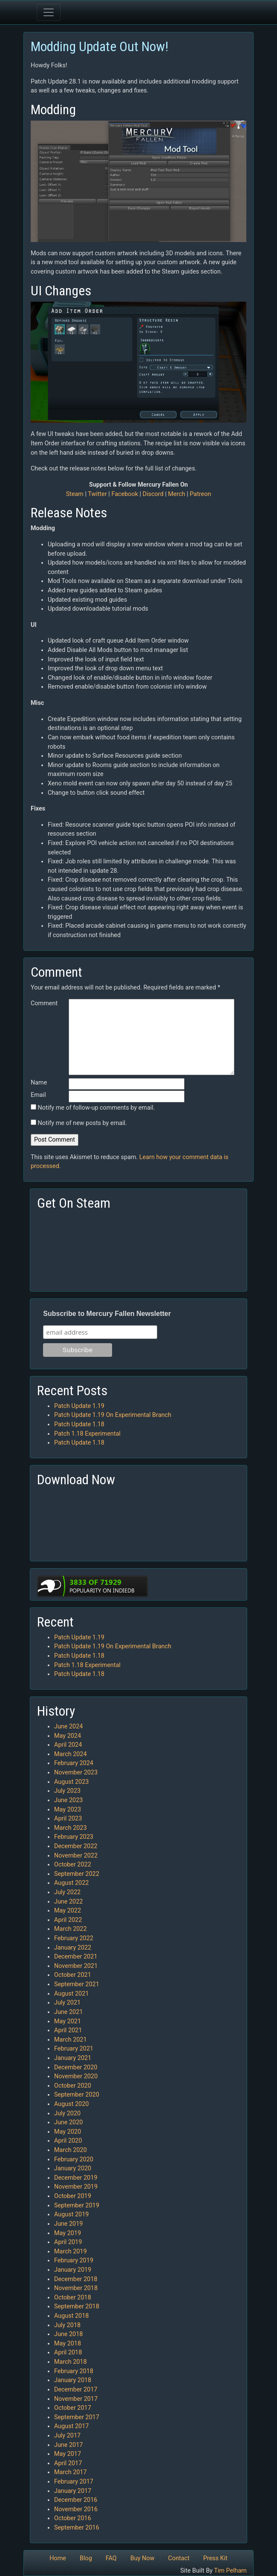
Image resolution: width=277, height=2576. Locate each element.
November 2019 (76, 2186)
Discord (153, 494)
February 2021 (73, 2048)
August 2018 (71, 2315)
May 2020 (67, 2131)
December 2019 (75, 2177)
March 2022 (70, 1929)
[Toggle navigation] (49, 12)
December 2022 (75, 1846)
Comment (44, 1003)
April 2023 (68, 1818)
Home (57, 2558)
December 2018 (75, 2279)
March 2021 (70, 2039)
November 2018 (76, 2288)
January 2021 (72, 2058)
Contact (178, 2558)
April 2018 (68, 2352)
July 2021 (67, 2002)
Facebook (124, 494)
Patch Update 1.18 (79, 1424)
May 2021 (67, 2021)
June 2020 (68, 2122)
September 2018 (76, 2306)
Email (38, 1095)
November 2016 (76, 2509)
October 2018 (72, 2297)
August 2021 (71, 1993)
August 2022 (71, 1883)
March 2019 (70, 2251)
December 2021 (75, 1956)
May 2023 (67, 1809)
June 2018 (68, 2334)
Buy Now (142, 2558)
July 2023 (67, 1790)
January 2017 (72, 2491)
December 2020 (75, 2067)
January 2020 (72, 2168)
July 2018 (67, 2325)
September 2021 (76, 1984)
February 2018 (73, 2371)
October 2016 (72, 2518)
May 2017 (67, 2454)
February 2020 (73, 2159)
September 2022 (76, 1874)
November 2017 (76, 2399)
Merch (176, 494)
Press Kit (215, 2558)
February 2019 (73, 2260)
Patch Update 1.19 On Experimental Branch (112, 1415)
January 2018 (72, 2380)
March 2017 (70, 2472)
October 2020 (72, 2085)
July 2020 (67, 2113)
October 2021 (72, 1975)
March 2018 (70, 2361)
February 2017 (73, 2481)
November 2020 (76, 2076)
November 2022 (76, 1855)
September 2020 (76, 2094)
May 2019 (67, 2233)
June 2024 (68, 1726)
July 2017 (67, 2435)
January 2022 (72, 1947)
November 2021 (76, 1966)
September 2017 (76, 2417)
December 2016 (75, 2500)
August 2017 (71, 2426)
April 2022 (68, 1920)
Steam (75, 494)
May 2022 (67, 1910)
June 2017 (68, 2445)
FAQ (111, 2558)
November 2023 (76, 1772)
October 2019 (72, 2196)
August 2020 (71, 2104)
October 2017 (72, 2408)
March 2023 (70, 1828)
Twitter (97, 494)
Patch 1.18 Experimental (87, 1433)
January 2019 (72, 2269)
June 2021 (68, 2012)
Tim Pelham (230, 2570)
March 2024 (70, 1754)
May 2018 (67, 2343)
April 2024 (68, 1744)
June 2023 (68, 1800)
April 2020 (68, 2140)
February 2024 (73, 1763)
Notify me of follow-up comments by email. (96, 1107)
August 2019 (71, 2214)
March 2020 (70, 2150)
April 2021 (68, 2030)
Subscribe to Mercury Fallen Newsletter (107, 1313)
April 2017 (68, 2463)
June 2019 (68, 2223)
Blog (86, 2558)
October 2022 (72, 1864)
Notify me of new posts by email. (82, 1123)
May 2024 (67, 1735)
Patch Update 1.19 (79, 1406)
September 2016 (76, 2527)
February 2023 (73, 1836)
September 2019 (76, 2205)
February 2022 (73, 1938)
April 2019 (68, 2242)
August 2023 (71, 1782)
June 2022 (68, 1901)
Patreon (200, 494)
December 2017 (75, 2389)
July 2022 (67, 1892)
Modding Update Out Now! (99, 46)
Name (39, 1082)
